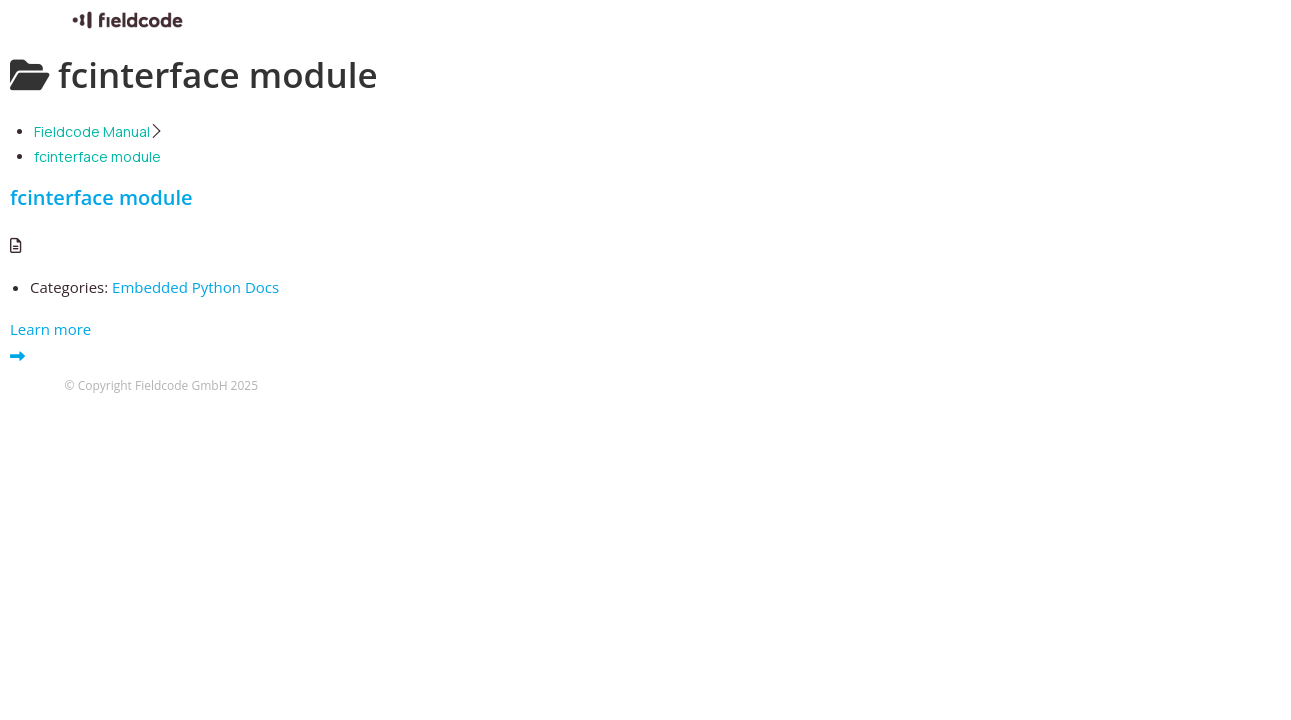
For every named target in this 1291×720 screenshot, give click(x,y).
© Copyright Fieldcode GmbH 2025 (162, 385)
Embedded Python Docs (195, 287)
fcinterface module (101, 197)
